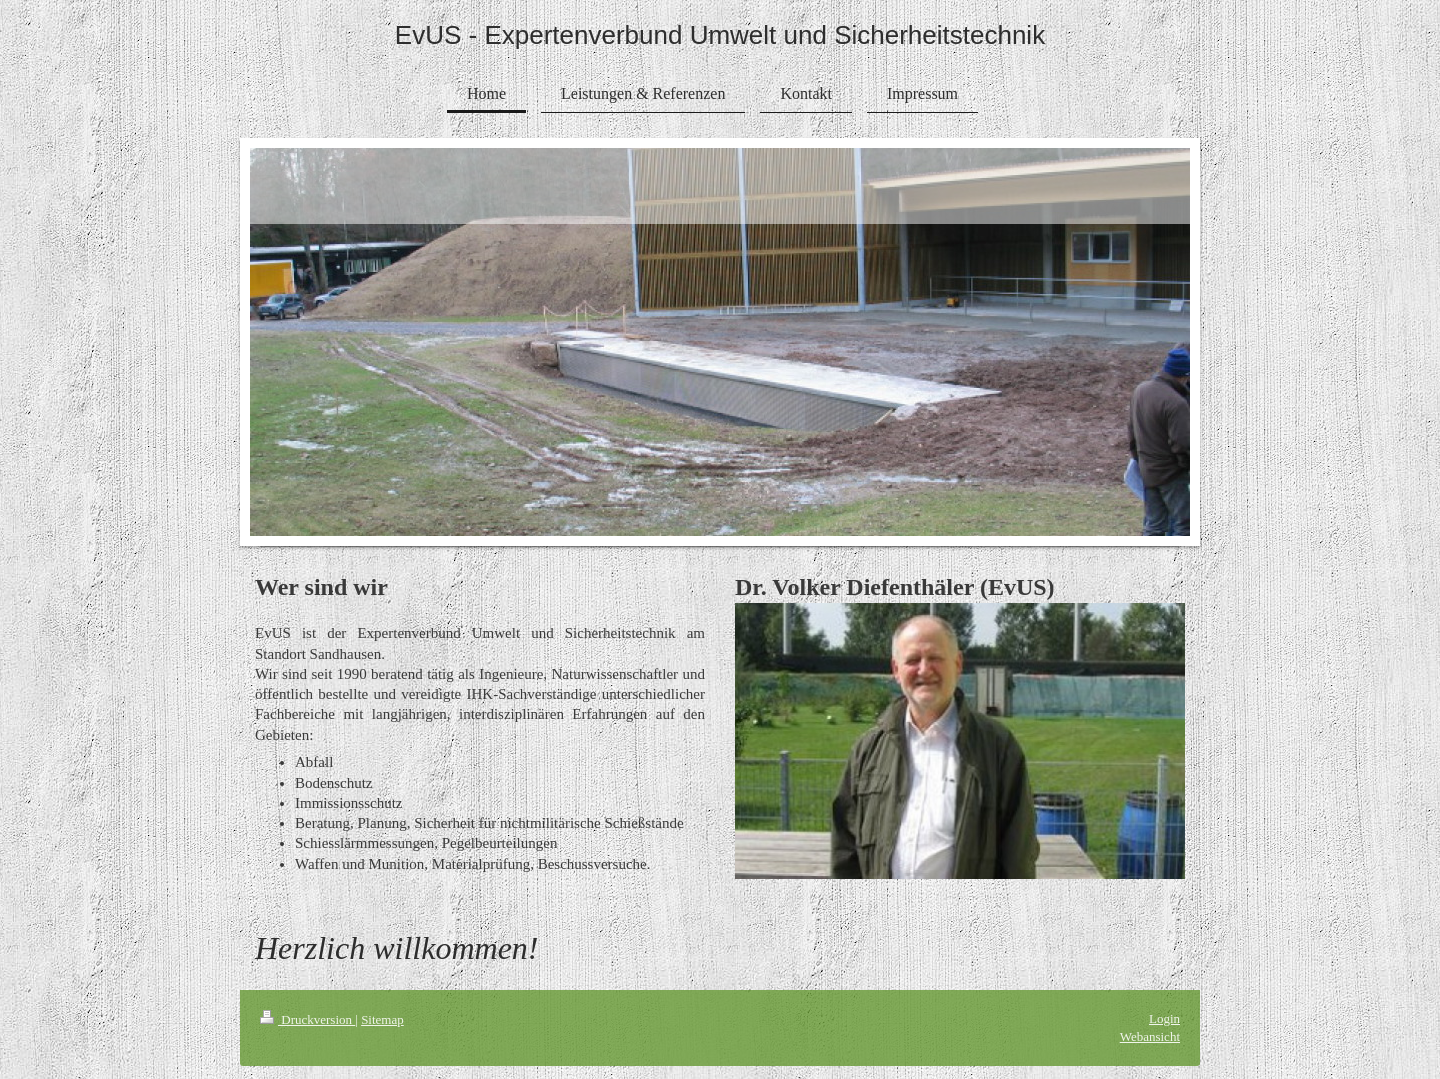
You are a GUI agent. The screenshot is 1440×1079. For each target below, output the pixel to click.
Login (1164, 1018)
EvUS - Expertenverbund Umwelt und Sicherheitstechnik (720, 35)
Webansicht (1150, 1036)
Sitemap (382, 1019)
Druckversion (307, 1019)
